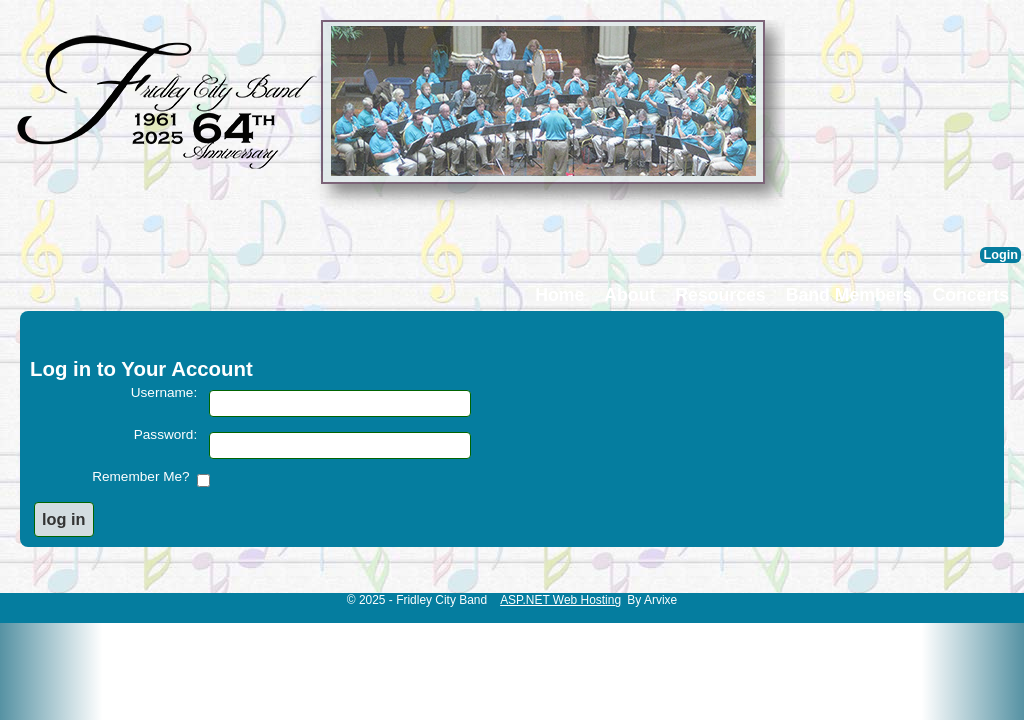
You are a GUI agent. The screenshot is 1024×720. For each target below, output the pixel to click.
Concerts (970, 295)
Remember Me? (144, 476)
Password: (165, 434)
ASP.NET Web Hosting (560, 600)
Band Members (849, 295)
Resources (720, 295)
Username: (164, 392)
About (629, 295)
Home (559, 295)
